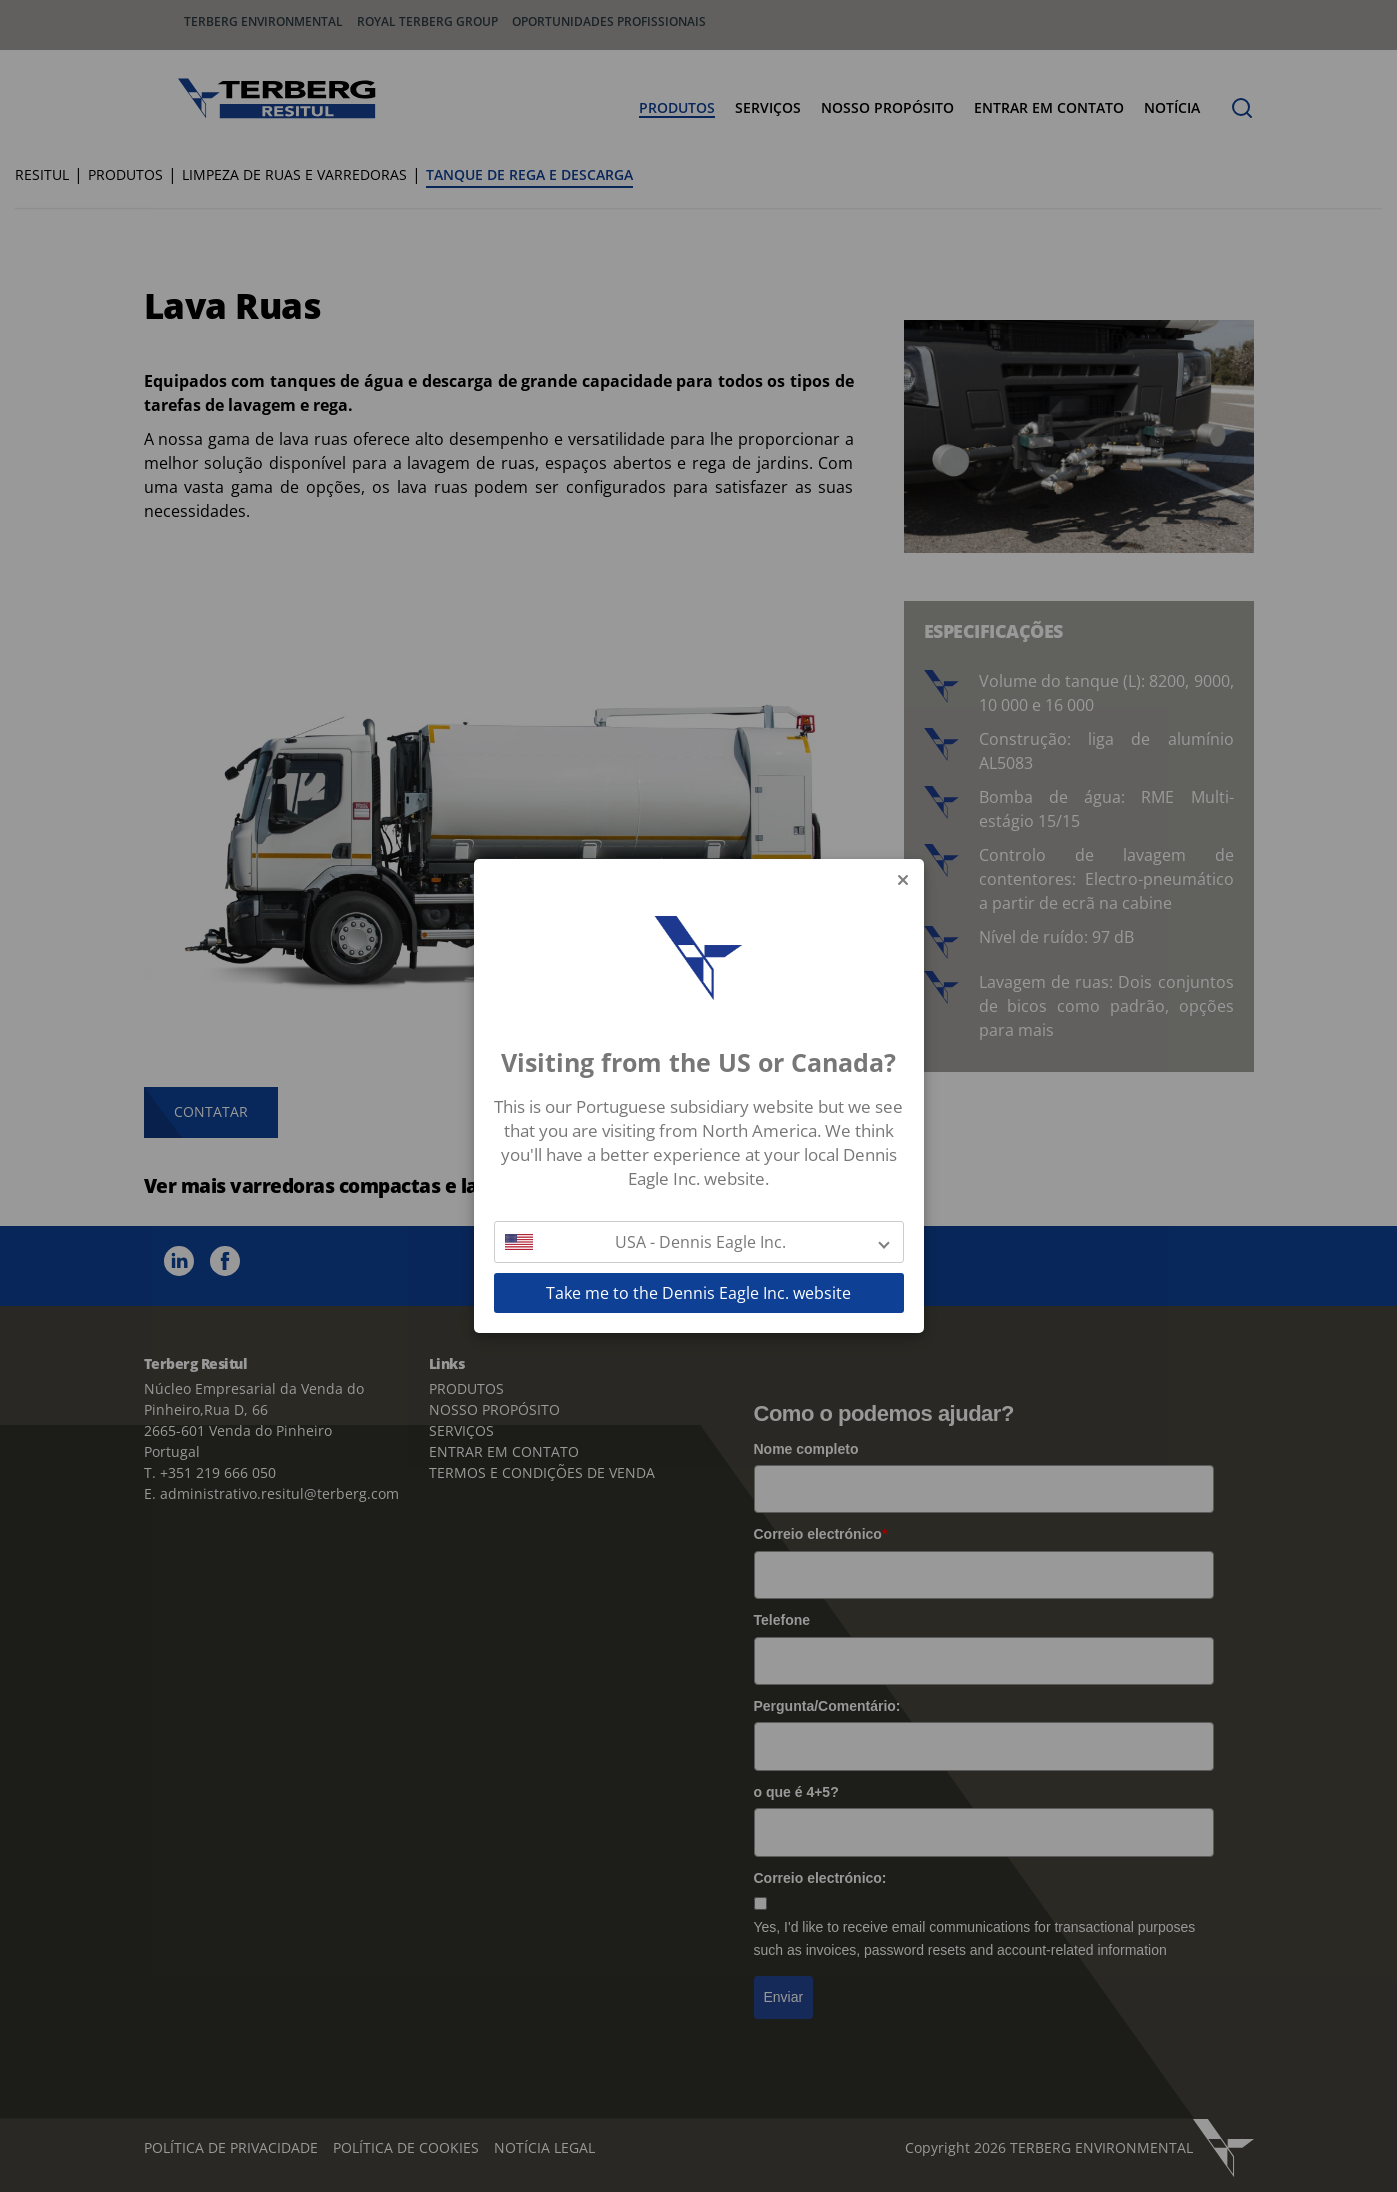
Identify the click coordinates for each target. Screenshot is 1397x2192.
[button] (699, 1242)
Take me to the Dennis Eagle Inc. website (698, 1293)
